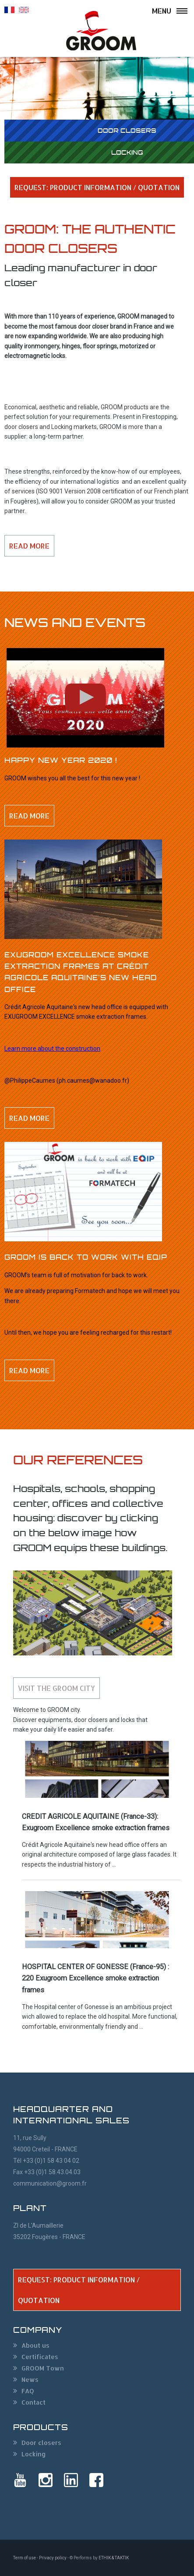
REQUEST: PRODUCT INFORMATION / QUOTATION (97, 187)
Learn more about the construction (52, 1048)
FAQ (27, 2391)
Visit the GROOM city (56, 1688)
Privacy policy (53, 2557)
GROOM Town (42, 2368)
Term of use (24, 2557)
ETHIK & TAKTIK (114, 2557)
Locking (33, 2454)
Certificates (39, 2356)
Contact (33, 2402)
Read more (29, 545)
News (30, 2379)
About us (35, 2345)
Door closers (41, 2442)
